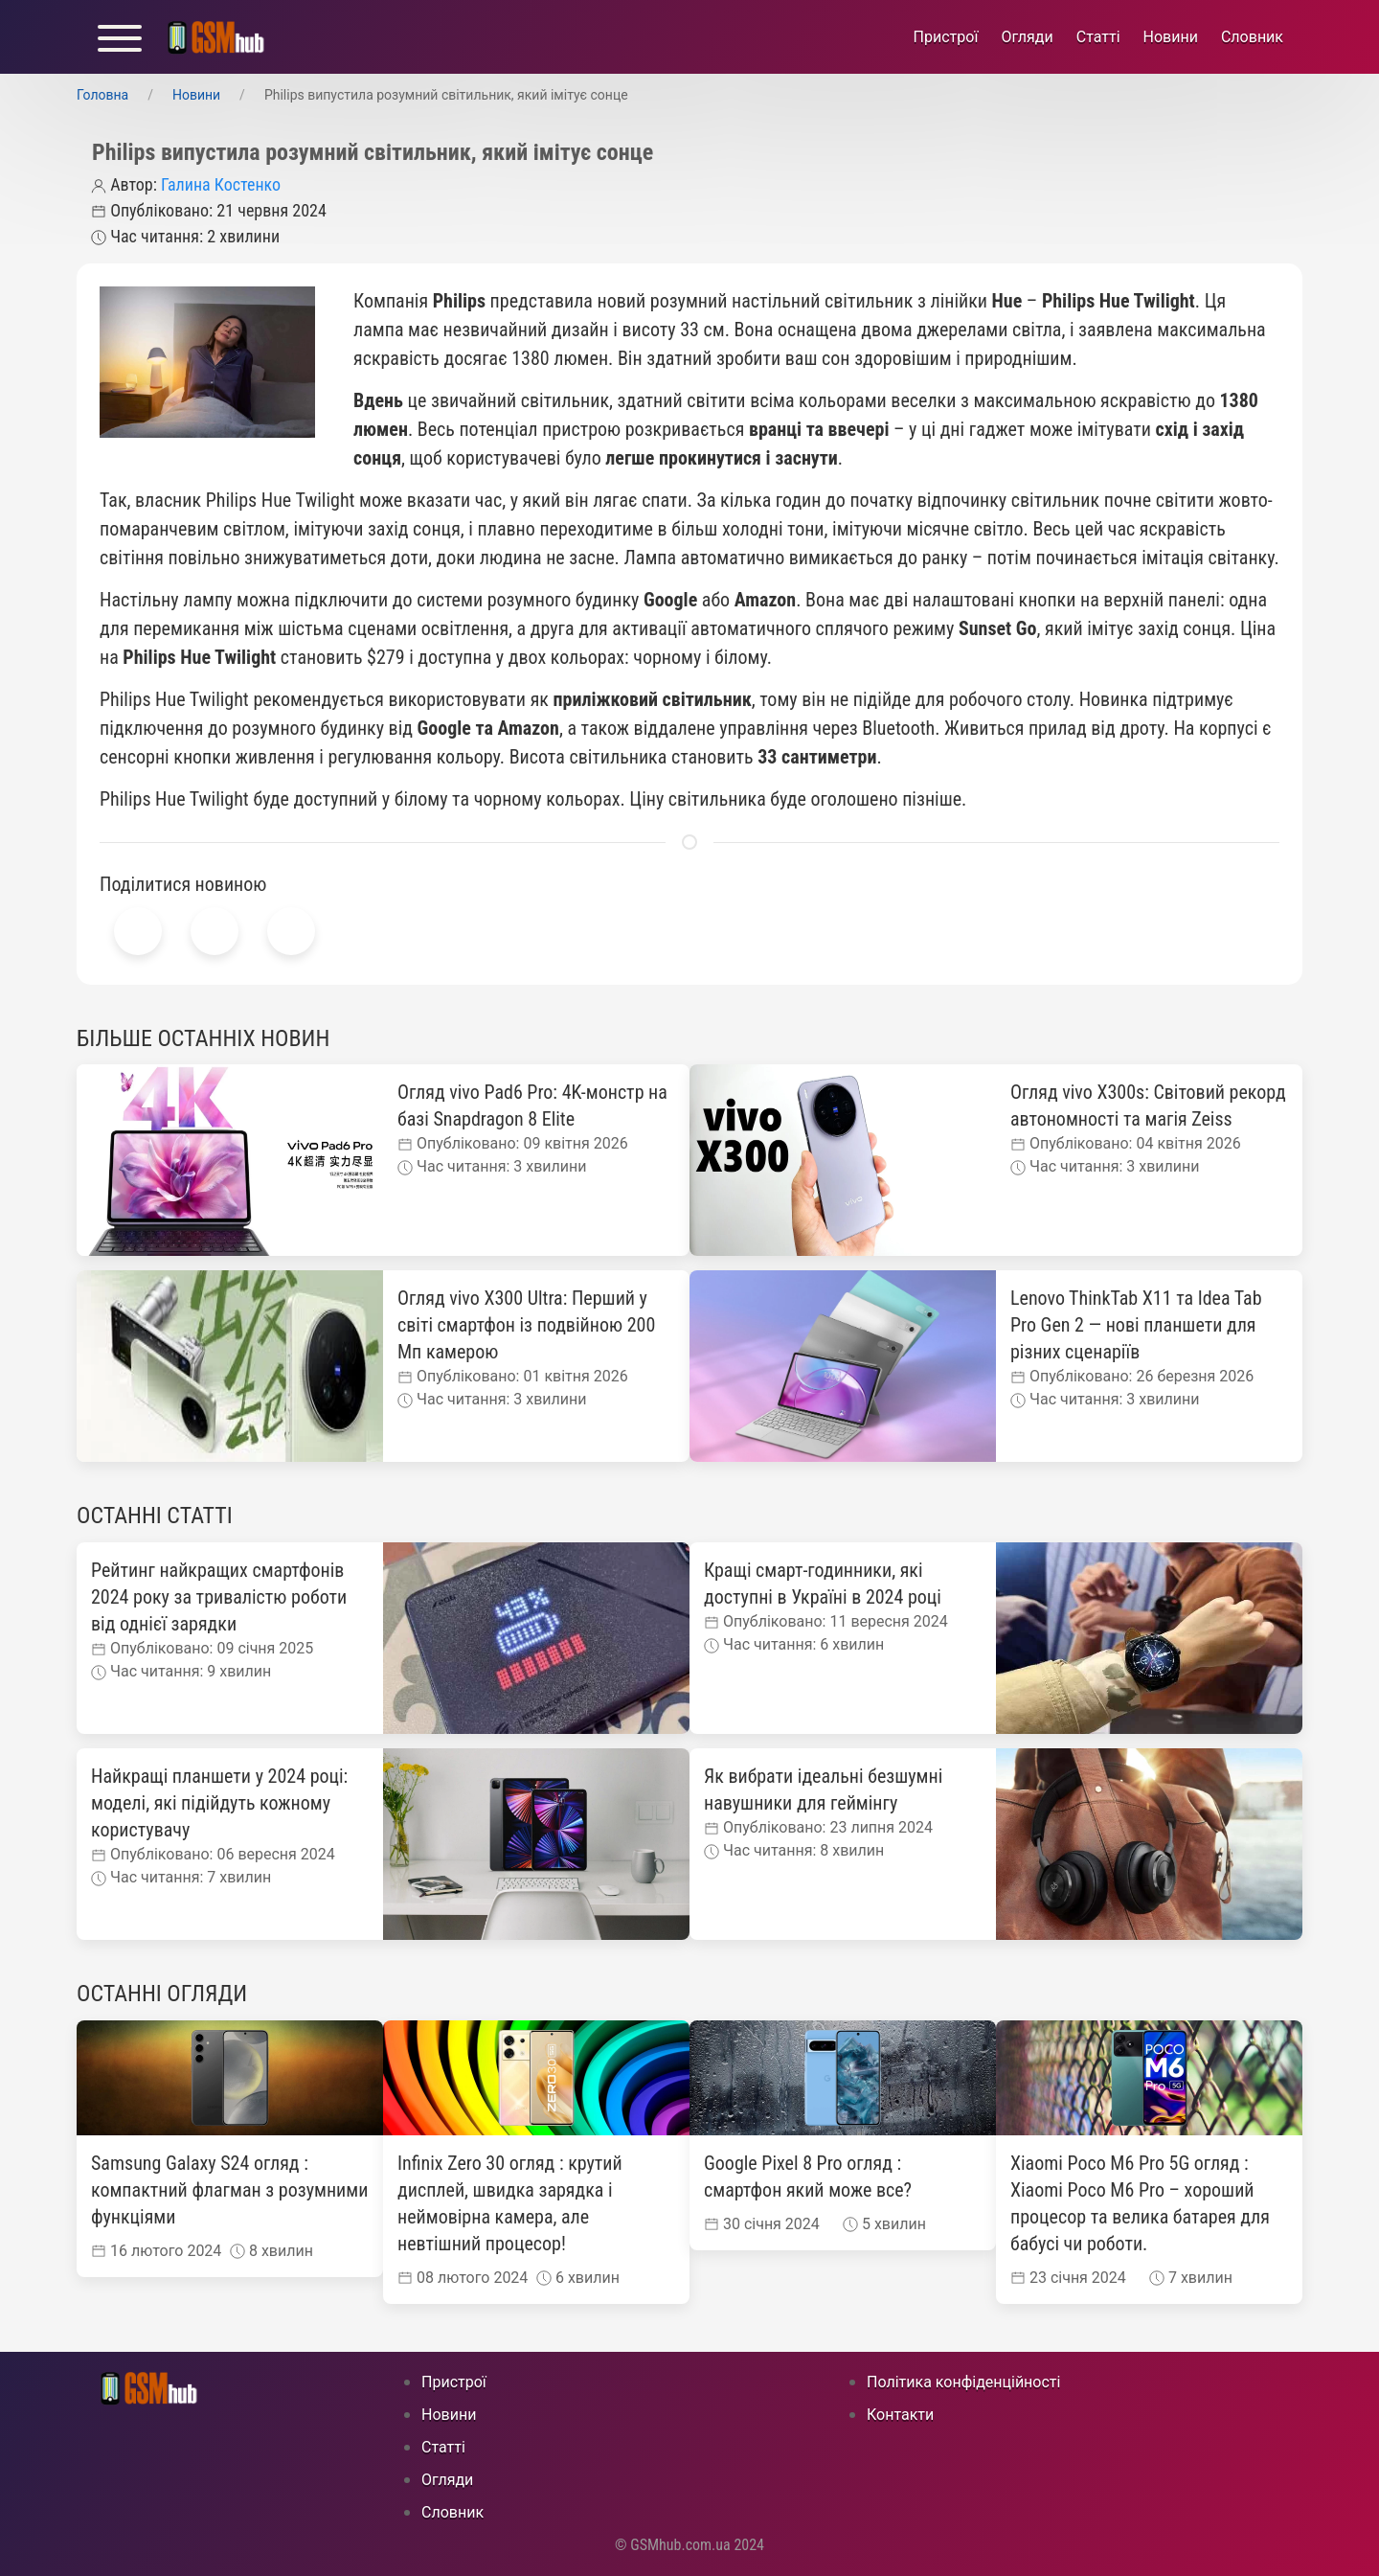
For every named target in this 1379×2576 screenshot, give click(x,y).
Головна (102, 95)
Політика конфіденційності (963, 2382)
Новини (1170, 37)
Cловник (1252, 37)
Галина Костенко (221, 184)
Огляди (1026, 37)
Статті (1098, 37)
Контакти (900, 2414)
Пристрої (946, 37)
